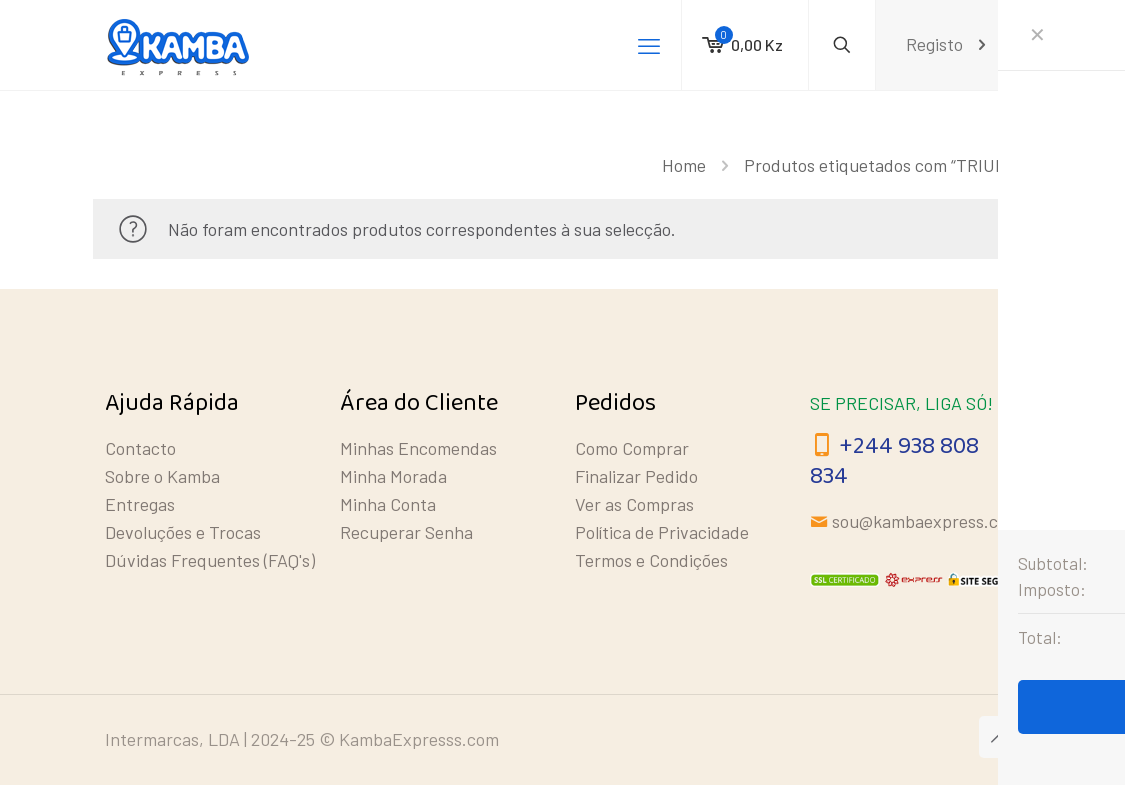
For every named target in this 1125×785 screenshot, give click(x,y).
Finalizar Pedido (636, 476)
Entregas (140, 504)
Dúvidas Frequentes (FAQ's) (210, 560)
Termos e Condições (651, 560)
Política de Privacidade (662, 532)
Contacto (140, 448)
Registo (948, 44)
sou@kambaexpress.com (926, 521)
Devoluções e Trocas (183, 532)
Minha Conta (388, 504)
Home (684, 165)
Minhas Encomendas (418, 448)
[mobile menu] (649, 45)
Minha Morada (393, 476)
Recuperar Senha (406, 532)
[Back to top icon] (1000, 737)
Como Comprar (632, 448)
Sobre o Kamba (162, 476)
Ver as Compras (634, 504)
